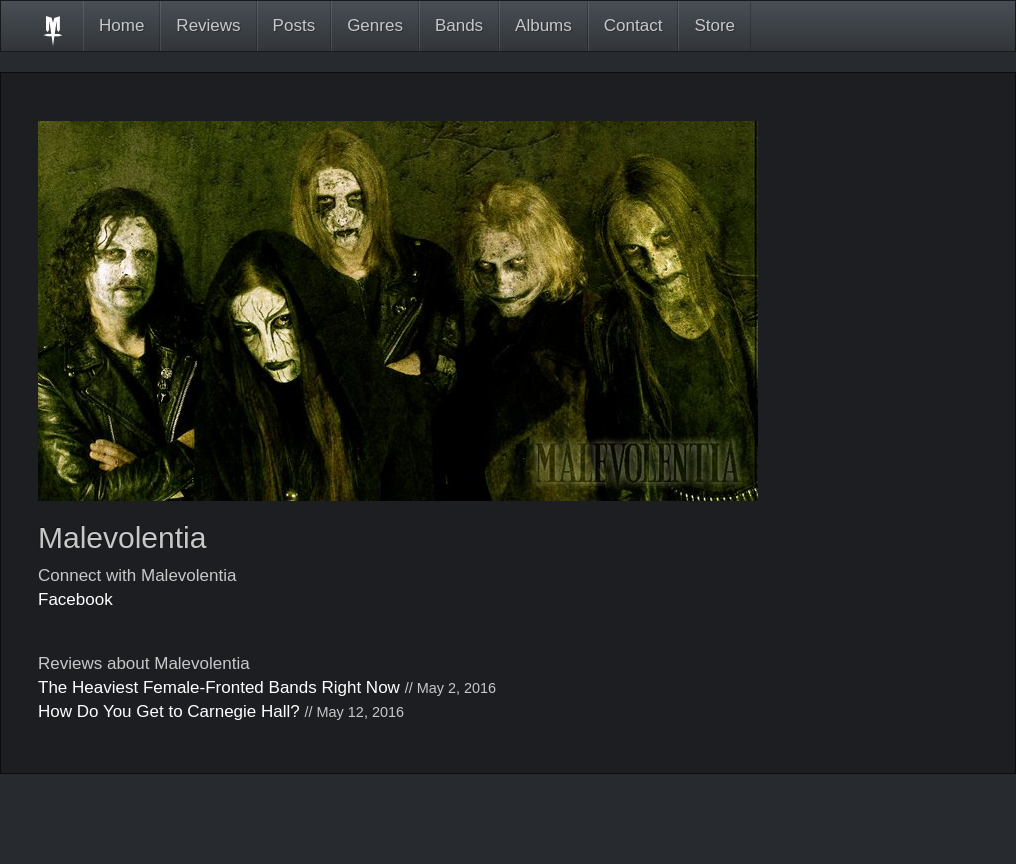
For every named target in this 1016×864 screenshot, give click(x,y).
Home (121, 25)
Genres (375, 25)
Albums (543, 25)
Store (714, 25)
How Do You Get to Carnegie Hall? (169, 711)
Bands (459, 25)
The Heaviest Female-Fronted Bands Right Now (219, 687)
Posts (294, 25)
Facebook (75, 599)
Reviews (208, 25)
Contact (633, 25)
